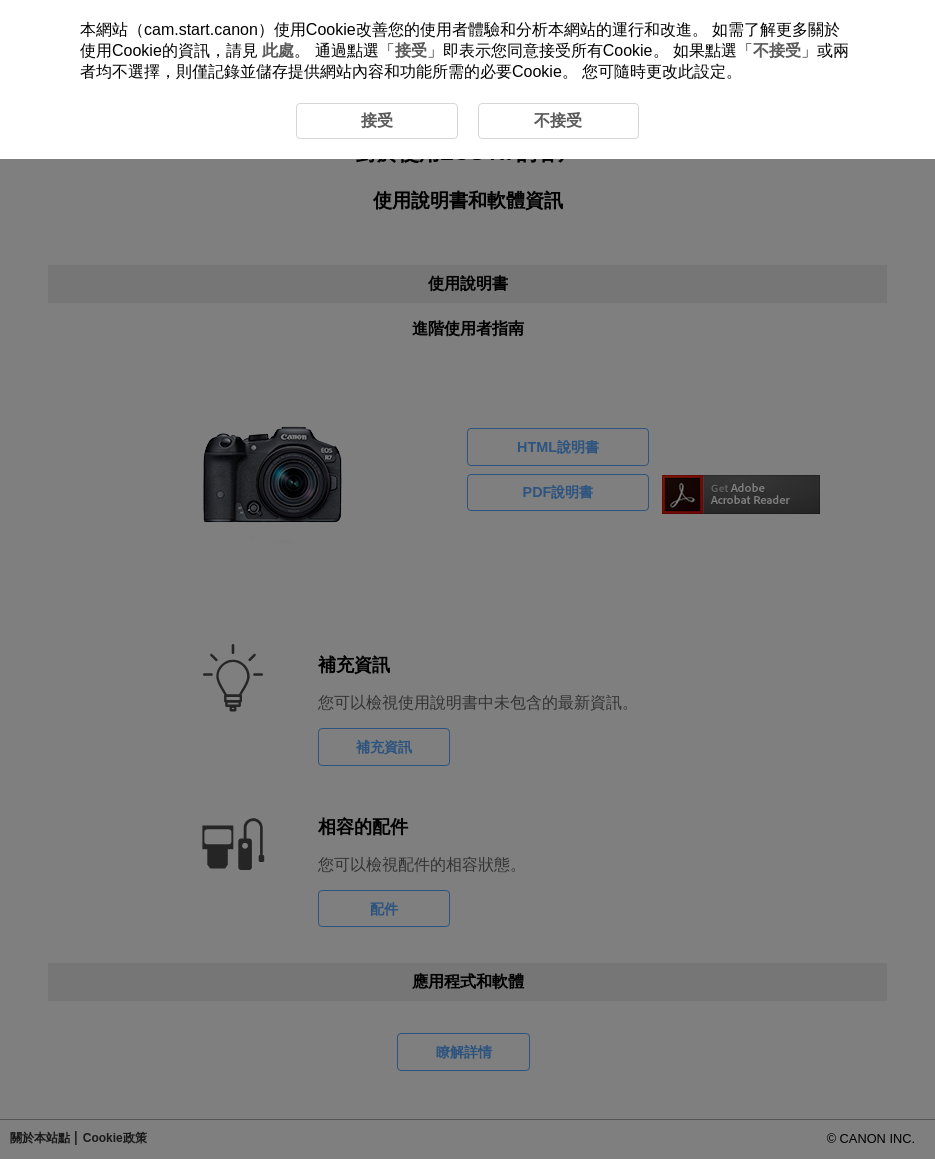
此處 (278, 50)
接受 (411, 50)
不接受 (777, 50)
